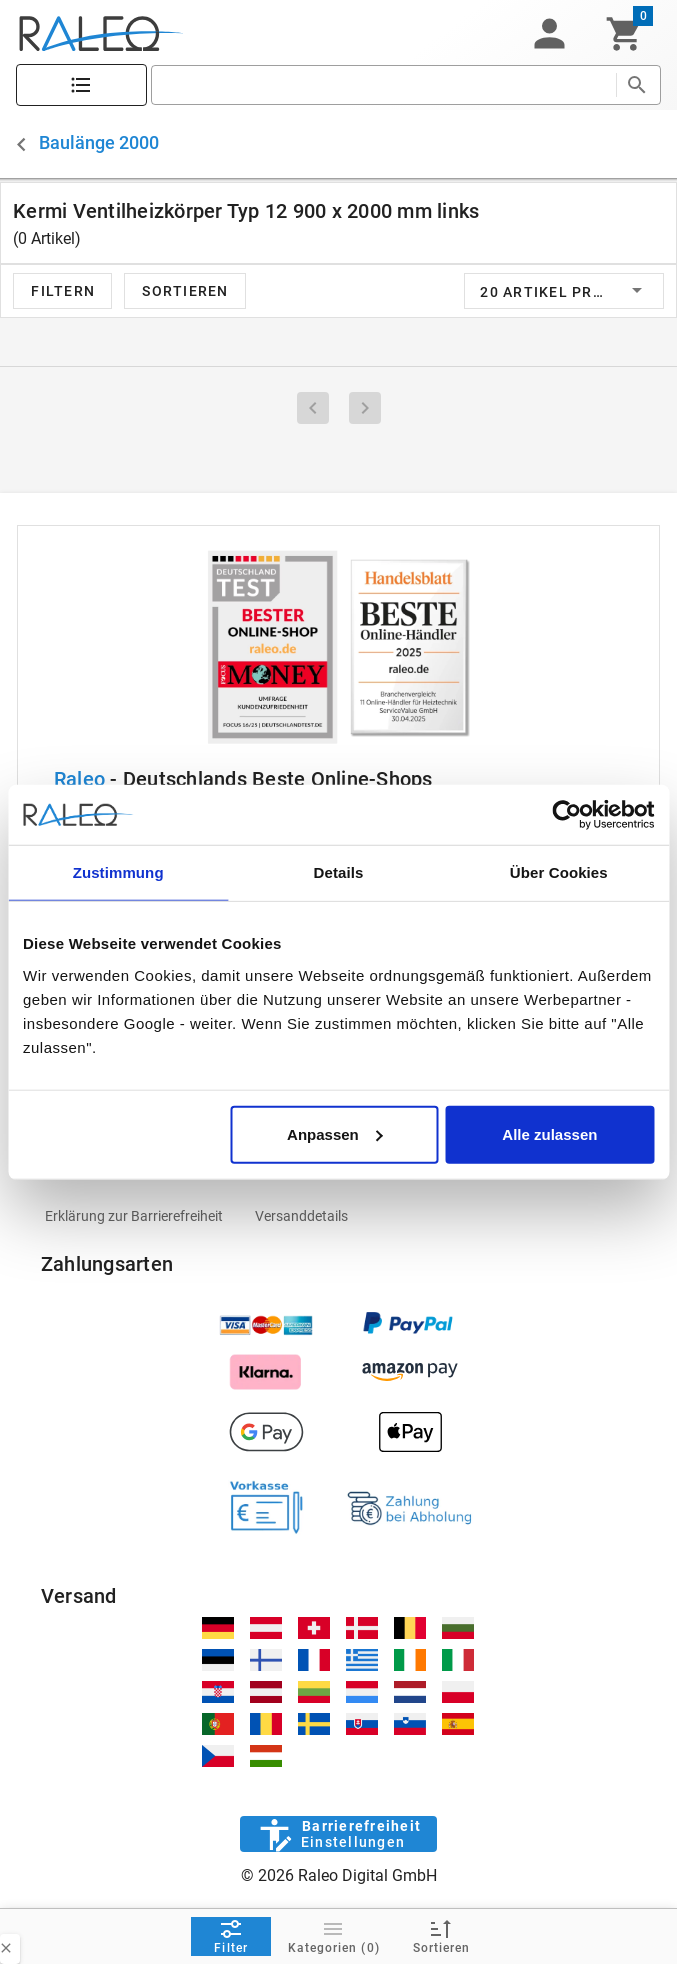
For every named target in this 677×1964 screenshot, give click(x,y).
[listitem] (134, 1216)
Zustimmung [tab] (118, 872)
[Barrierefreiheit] (338, 1834)
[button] (549, 34)
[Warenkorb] (624, 34)
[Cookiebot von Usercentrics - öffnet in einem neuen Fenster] (566, 815)
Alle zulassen (549, 1133)
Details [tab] (339, 872)
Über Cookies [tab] (559, 872)
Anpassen (335, 1133)
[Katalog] (81, 85)
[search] (383, 85)
